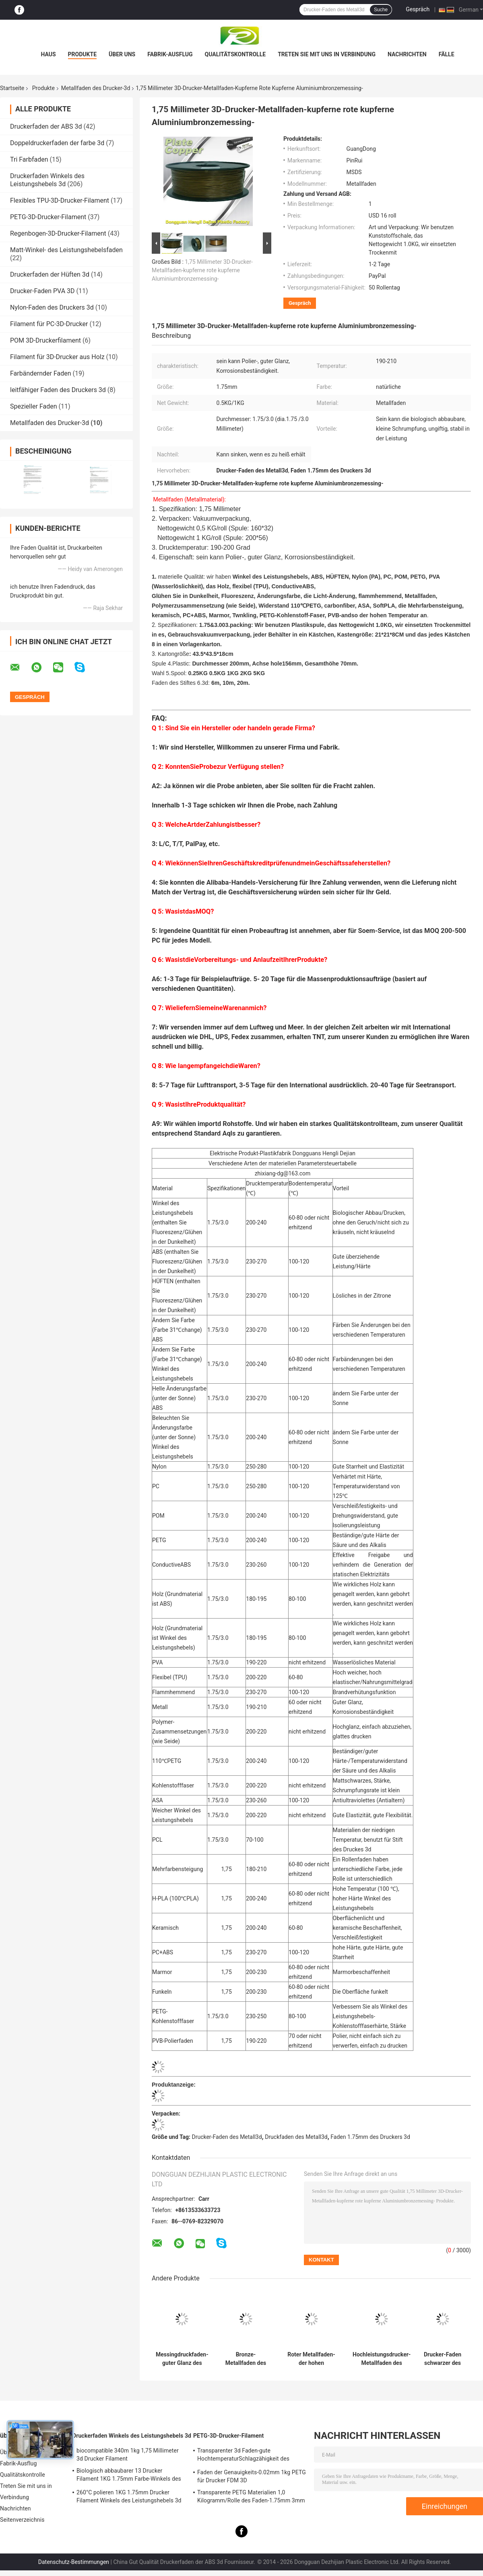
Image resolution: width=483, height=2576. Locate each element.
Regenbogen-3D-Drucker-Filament (58, 233)
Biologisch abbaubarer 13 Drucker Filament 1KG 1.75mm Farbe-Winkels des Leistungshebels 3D (128, 2475)
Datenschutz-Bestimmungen (73, 2562)
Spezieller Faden (33, 406)
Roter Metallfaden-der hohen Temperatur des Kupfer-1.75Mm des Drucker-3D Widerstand (311, 2358)
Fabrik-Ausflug (169, 54)
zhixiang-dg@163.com (283, 1173)
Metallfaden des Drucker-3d (95, 88)
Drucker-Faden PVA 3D (42, 291)
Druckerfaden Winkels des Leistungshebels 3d (47, 180)
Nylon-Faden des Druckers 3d (52, 307)
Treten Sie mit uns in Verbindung (327, 54)
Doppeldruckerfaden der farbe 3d (57, 143)
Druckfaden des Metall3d (296, 2137)
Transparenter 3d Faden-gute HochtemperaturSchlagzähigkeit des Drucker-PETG (243, 2455)
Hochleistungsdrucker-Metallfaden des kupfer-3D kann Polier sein (382, 2358)
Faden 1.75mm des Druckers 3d (370, 2137)
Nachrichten (407, 54)
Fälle (446, 54)
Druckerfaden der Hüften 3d (49, 274)
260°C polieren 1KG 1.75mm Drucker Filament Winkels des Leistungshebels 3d (129, 2496)
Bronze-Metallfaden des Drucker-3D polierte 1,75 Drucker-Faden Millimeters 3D (245, 2358)
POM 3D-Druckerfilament (45, 340)
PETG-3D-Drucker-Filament (48, 217)
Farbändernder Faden (40, 373)
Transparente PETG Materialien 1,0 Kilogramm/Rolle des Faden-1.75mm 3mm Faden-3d (251, 2497)
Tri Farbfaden (29, 159)
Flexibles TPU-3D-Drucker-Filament (59, 200)
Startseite (12, 88)
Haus (48, 54)
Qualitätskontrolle (235, 54)
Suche (381, 9)
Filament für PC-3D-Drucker (49, 324)
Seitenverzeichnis (22, 2519)
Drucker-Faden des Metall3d (227, 2137)
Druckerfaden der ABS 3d (46, 126)
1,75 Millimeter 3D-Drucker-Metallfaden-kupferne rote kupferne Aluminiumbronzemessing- (202, 270)
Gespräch (417, 9)
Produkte (82, 54)
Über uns (122, 54)
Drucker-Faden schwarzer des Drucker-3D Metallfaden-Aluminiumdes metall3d (442, 2358)
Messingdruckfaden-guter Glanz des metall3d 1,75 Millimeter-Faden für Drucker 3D (182, 2358)
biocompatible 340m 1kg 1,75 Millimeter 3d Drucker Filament (127, 2454)
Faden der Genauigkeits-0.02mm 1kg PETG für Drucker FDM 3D (251, 2476)
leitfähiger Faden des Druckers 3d (58, 390)
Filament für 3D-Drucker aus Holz (57, 357)
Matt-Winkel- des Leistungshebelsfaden (66, 250)
